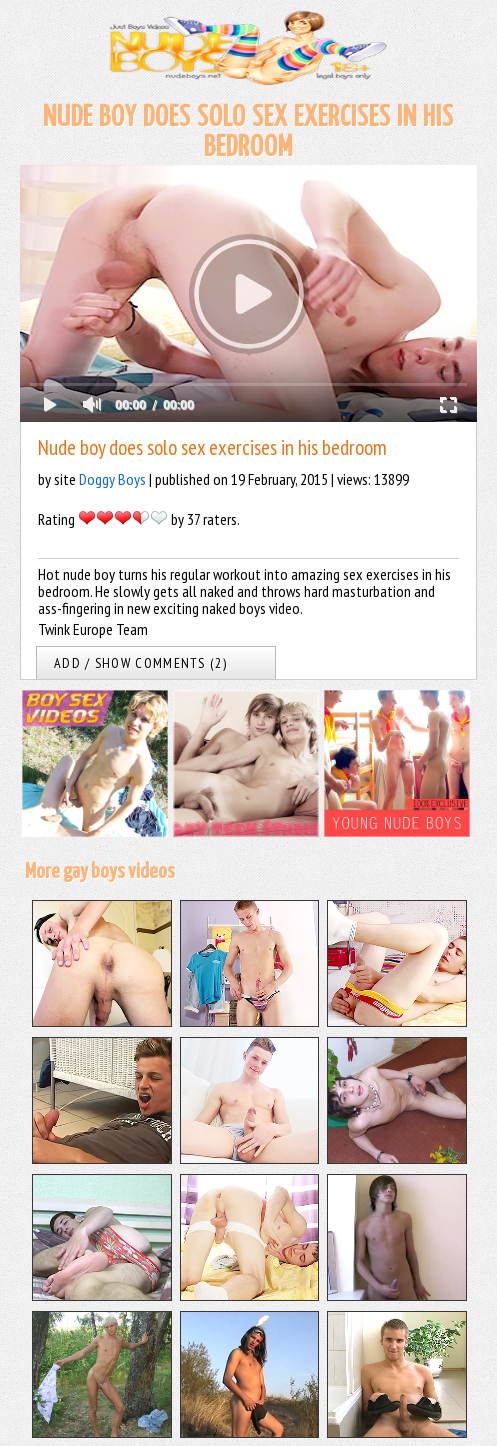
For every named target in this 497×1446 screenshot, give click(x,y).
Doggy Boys (112, 479)
